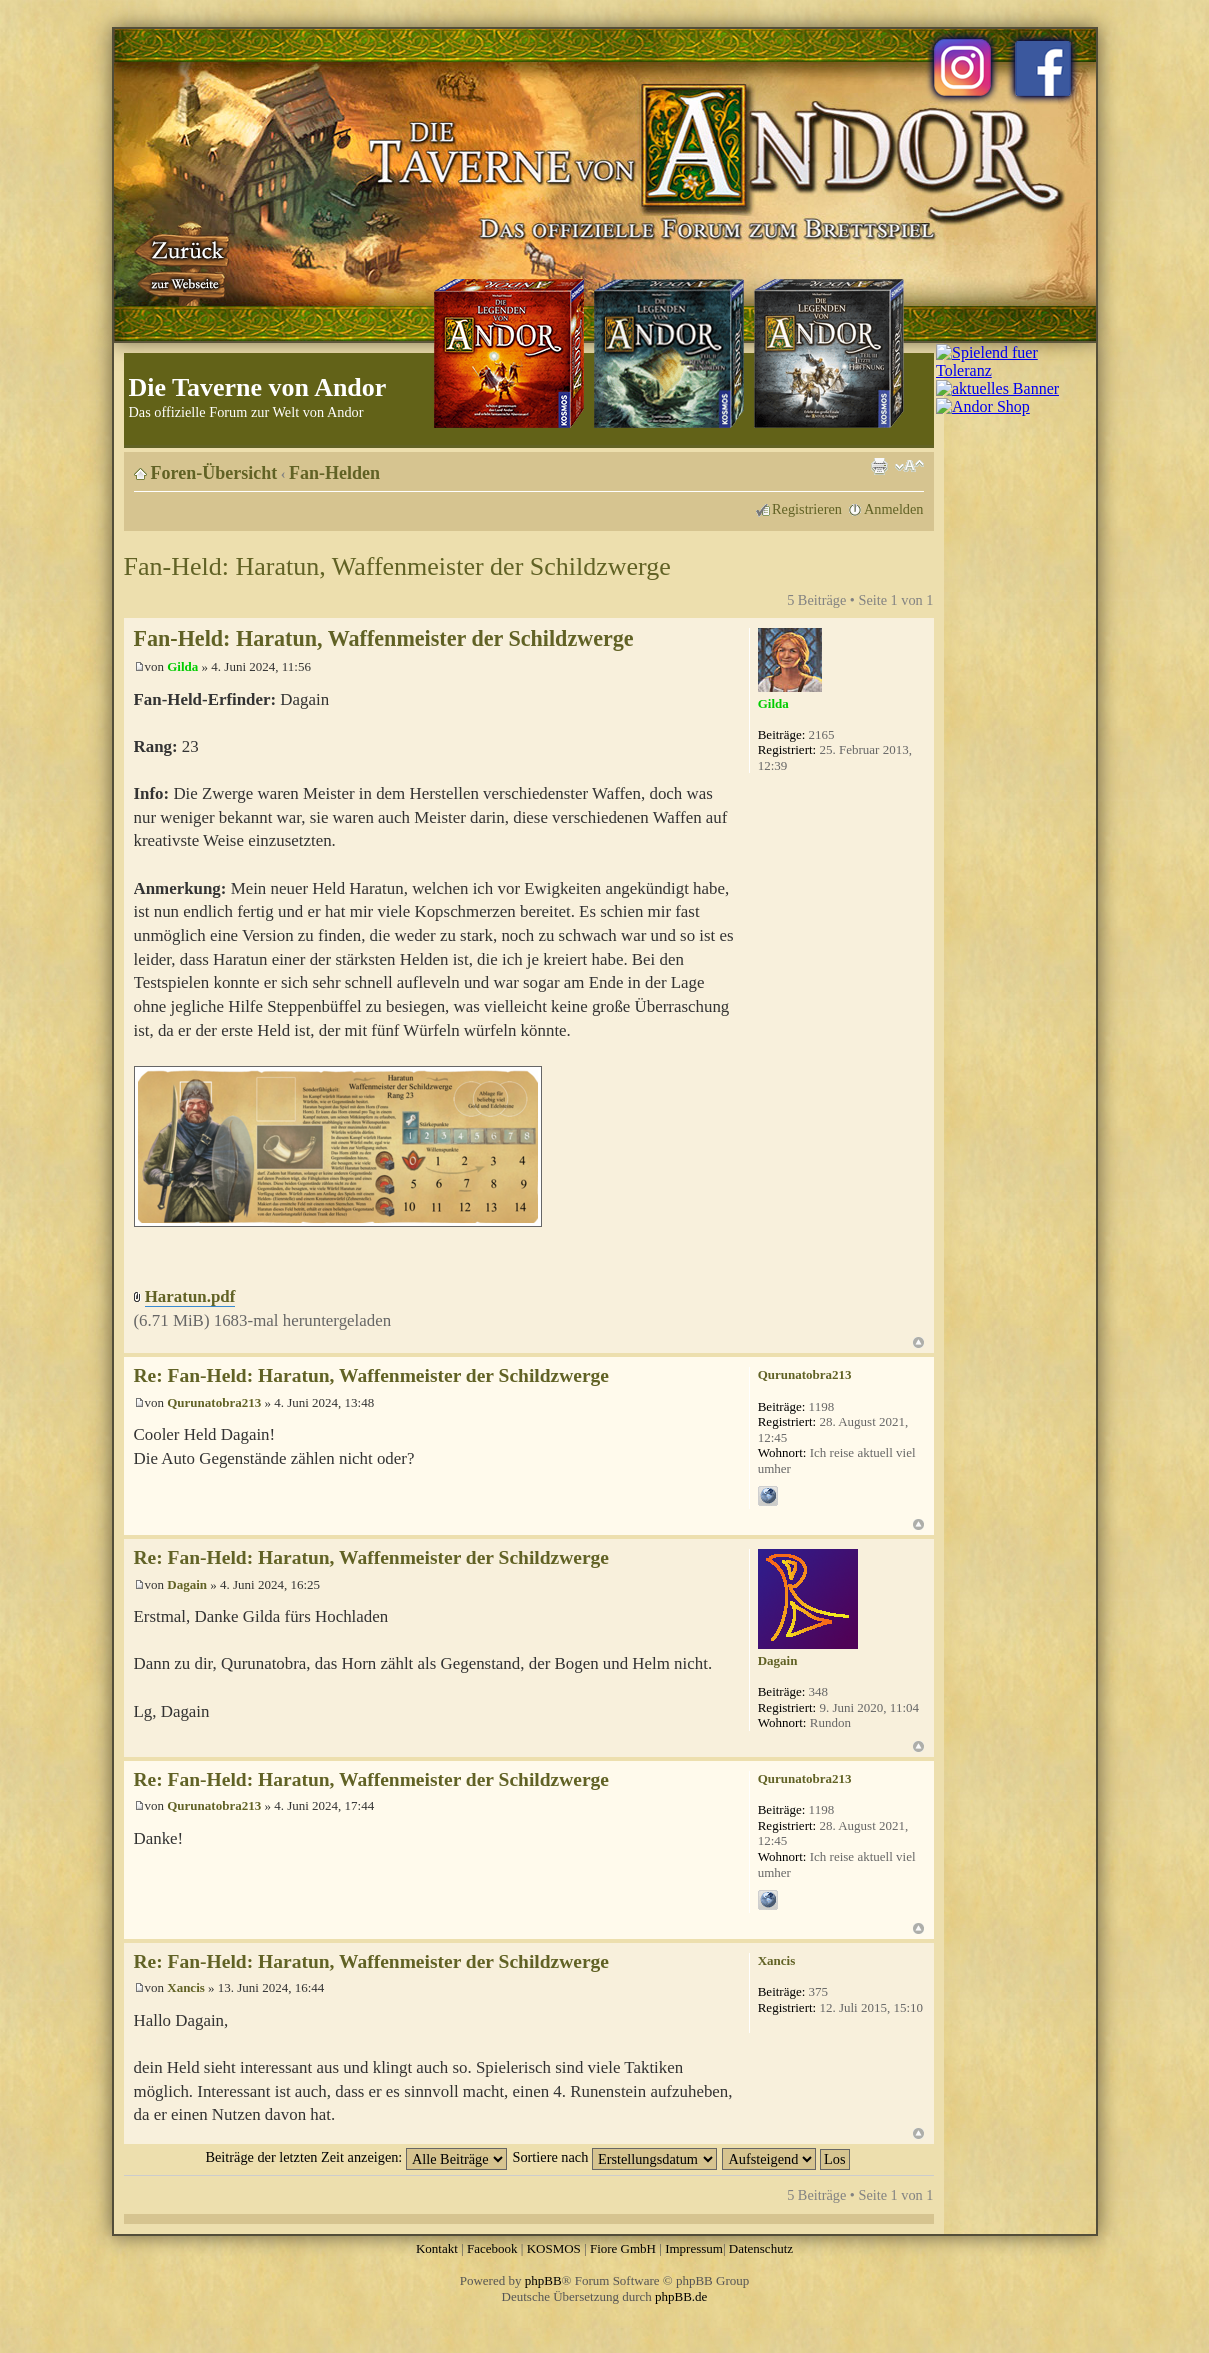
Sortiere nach (615, 2157)
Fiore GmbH (623, 2248)
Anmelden (894, 509)
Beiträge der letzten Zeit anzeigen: (355, 2157)
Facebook (492, 2248)
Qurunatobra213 (214, 1402)
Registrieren (807, 509)
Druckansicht (879, 466)
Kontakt (437, 2248)
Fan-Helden (334, 473)
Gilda (182, 666)
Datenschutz (761, 2248)
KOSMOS (554, 2248)
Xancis (186, 1987)
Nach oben (918, 1342)
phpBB (543, 2280)
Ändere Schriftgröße (909, 466)
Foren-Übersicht (214, 473)
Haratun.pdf (190, 1296)
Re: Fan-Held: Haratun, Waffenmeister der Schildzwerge (372, 1375)
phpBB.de (681, 2296)
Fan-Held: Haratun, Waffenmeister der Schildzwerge (397, 566)
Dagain (187, 1584)
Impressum (694, 2248)
